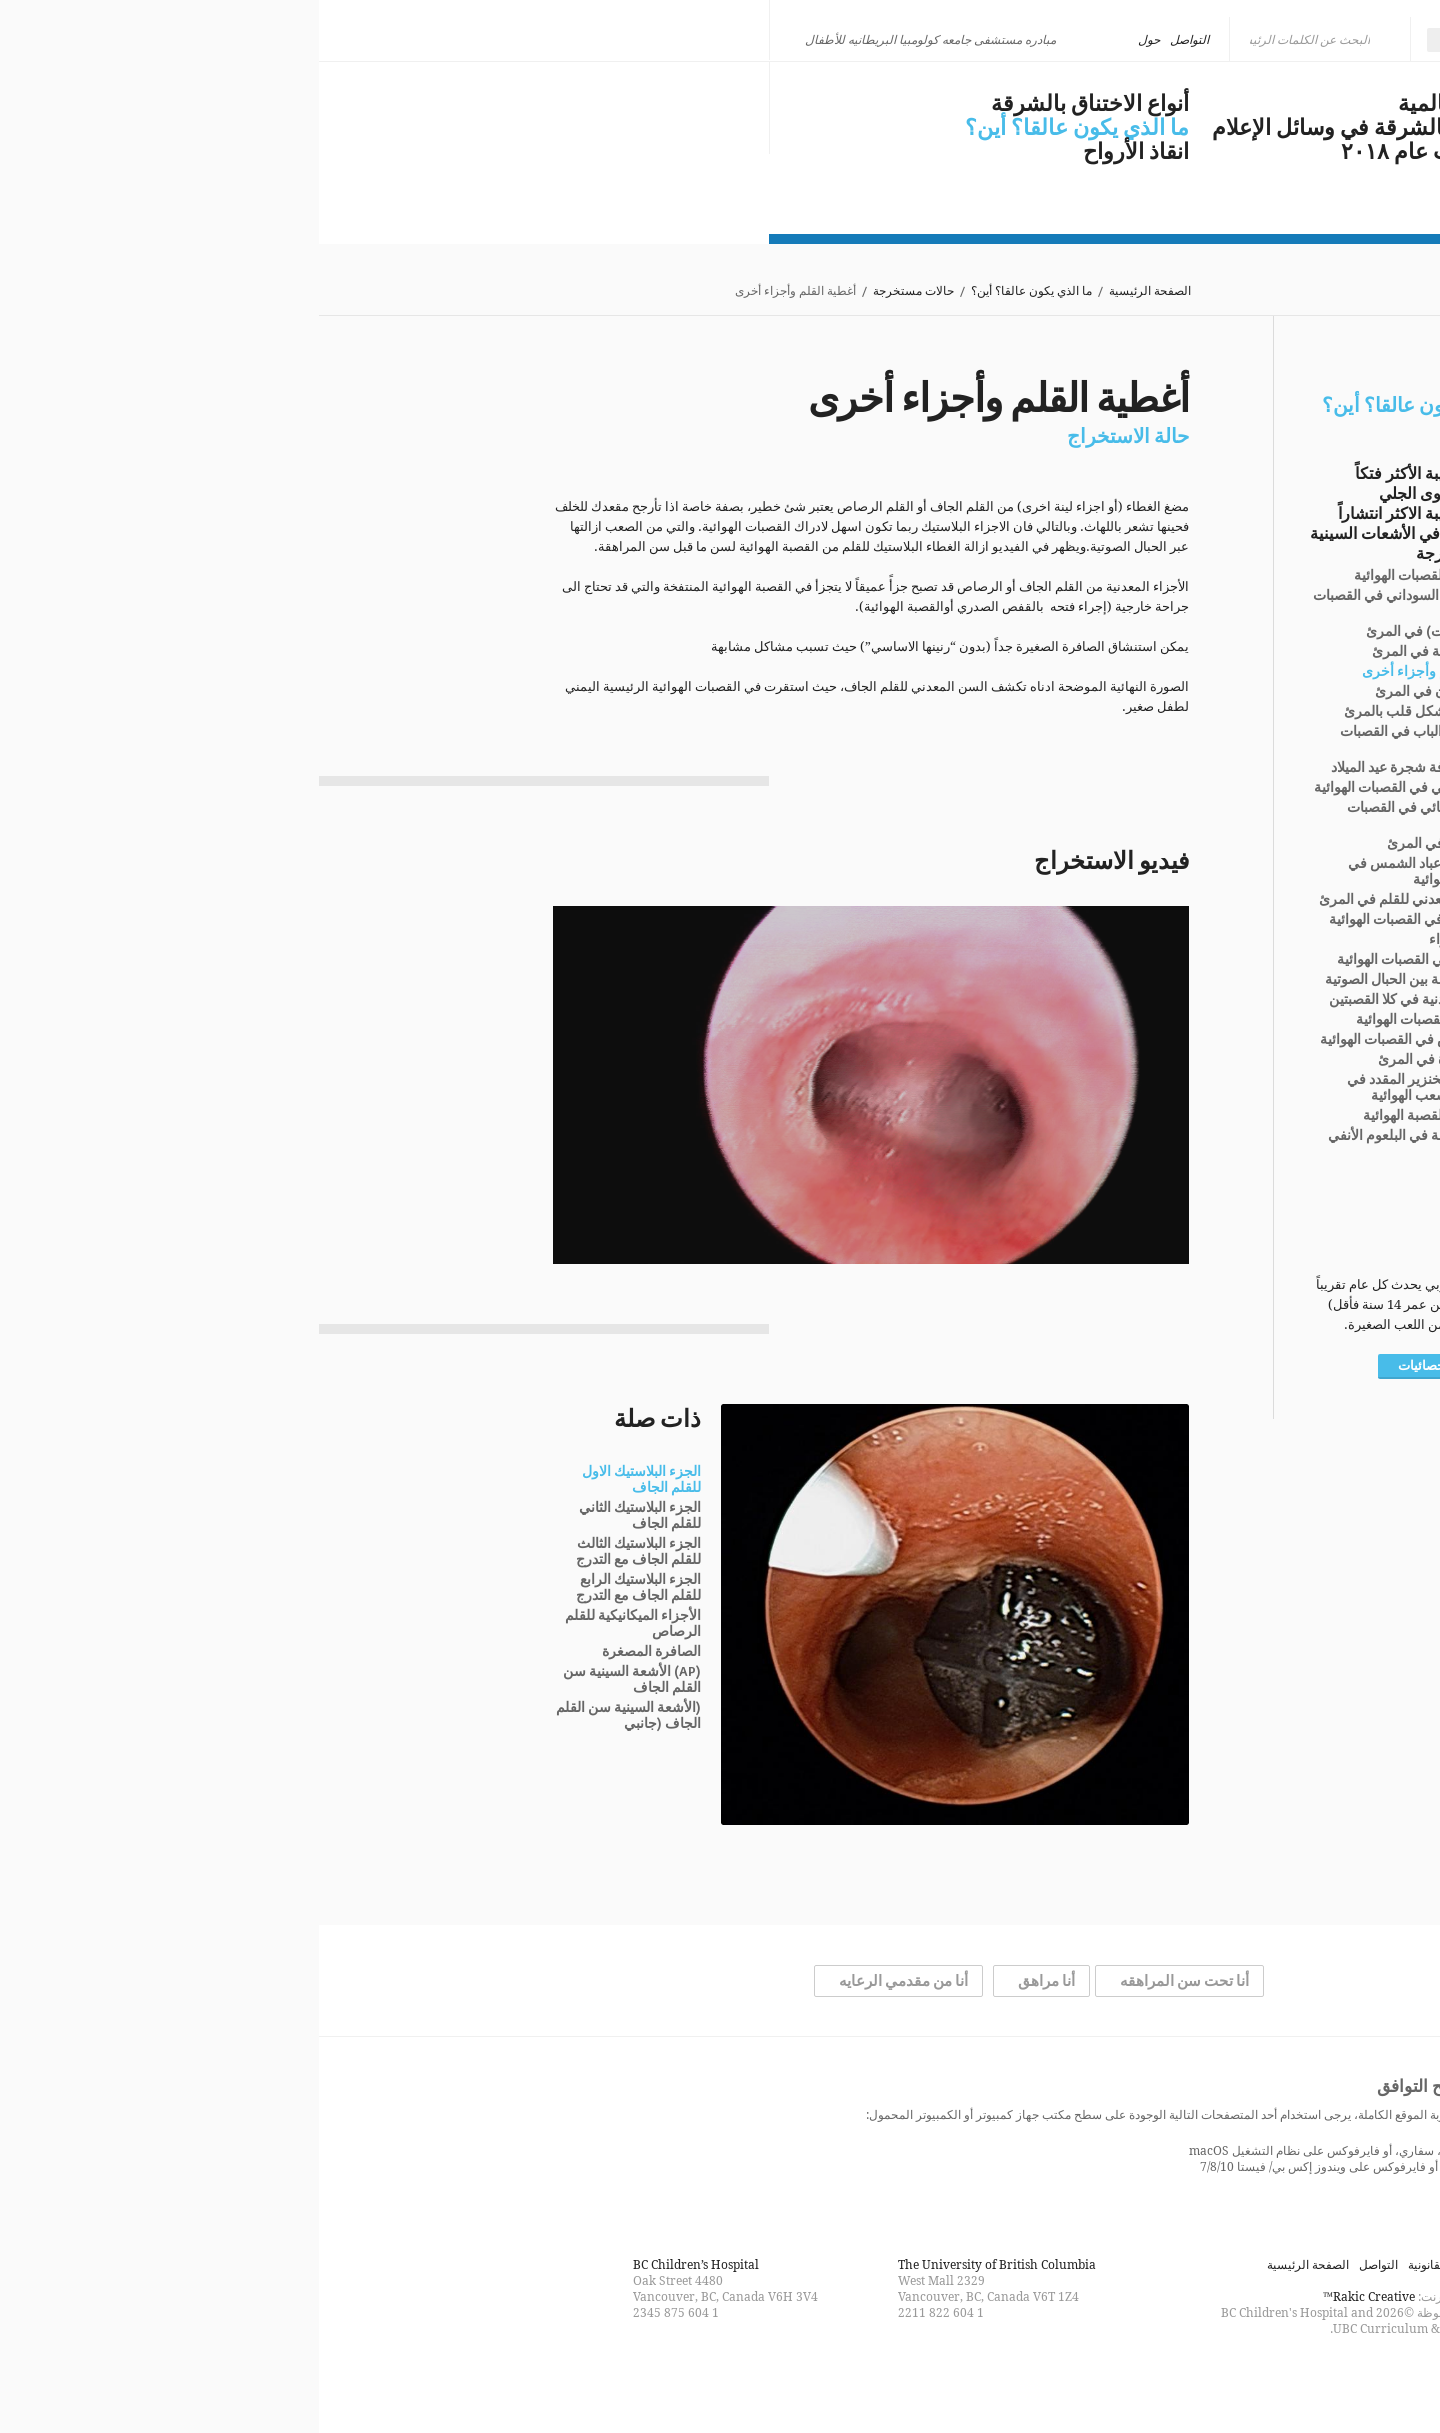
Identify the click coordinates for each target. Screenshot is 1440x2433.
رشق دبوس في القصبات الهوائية (1093, 1040)
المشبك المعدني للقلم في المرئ (1093, 900)
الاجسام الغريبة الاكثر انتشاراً (1112, 514)
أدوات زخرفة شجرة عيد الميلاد (1099, 768)
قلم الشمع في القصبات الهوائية (1098, 920)
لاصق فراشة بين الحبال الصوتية (1096, 980)
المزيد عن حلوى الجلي (1133, 494)
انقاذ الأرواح (817, 152)
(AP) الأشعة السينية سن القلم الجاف (313, 1680)
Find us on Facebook (756, 2377)
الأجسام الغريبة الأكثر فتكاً (1121, 474)
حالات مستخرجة (594, 291)
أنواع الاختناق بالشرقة (771, 104)
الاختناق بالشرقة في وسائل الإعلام (1049, 128)
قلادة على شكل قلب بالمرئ (1105, 712)
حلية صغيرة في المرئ (1122, 1060)
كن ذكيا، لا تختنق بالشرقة (326, 102)
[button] (552, 1085)
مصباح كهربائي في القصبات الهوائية (1107, 816)
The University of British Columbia (678, 2264)
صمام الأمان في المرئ (1121, 692)
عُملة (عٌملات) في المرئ (1116, 632)
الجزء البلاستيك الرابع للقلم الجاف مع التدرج (319, 1588)
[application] (552, 1085)
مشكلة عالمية (1142, 104)
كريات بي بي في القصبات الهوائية (1090, 788)
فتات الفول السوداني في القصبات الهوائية (1090, 604)
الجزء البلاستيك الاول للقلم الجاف (322, 1480)
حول (830, 39)
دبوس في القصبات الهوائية (1110, 576)
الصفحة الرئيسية (831, 291)
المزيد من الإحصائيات (1136, 1366)
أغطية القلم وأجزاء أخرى (1114, 672)
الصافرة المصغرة (332, 1652)
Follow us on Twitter (720, 2377)
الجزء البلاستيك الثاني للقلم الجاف (321, 1516)
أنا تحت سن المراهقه (865, 1981)
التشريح (1180, 1174)
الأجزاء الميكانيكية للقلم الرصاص (314, 1624)
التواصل (870, 39)
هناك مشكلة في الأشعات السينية (1098, 534)
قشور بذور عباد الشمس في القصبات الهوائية (1107, 872)
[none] (1157, 40)
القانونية (1108, 2264)
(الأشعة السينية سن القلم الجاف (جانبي (309, 1716)
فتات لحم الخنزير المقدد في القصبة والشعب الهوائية (1107, 1088)
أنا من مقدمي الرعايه (584, 1981)
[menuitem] (1157, 40)
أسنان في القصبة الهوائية (1115, 1116)
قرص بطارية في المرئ (1119, 652)
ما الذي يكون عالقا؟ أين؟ (758, 128)
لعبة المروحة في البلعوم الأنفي (1097, 1136)
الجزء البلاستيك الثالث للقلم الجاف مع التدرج (319, 1552)
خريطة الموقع (1172, 2264)
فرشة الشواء (1148, 940)
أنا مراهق (727, 1981)
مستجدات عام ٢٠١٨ (1114, 152)
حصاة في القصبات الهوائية (1111, 1020)
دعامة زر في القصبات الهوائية (1102, 960)
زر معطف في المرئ (1127, 844)
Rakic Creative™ (1050, 2296)
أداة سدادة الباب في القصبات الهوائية (1103, 740)
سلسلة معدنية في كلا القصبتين (1098, 1000)
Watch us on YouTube (684, 2377)
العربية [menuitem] (1150, 39)
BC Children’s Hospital (377, 2264)
